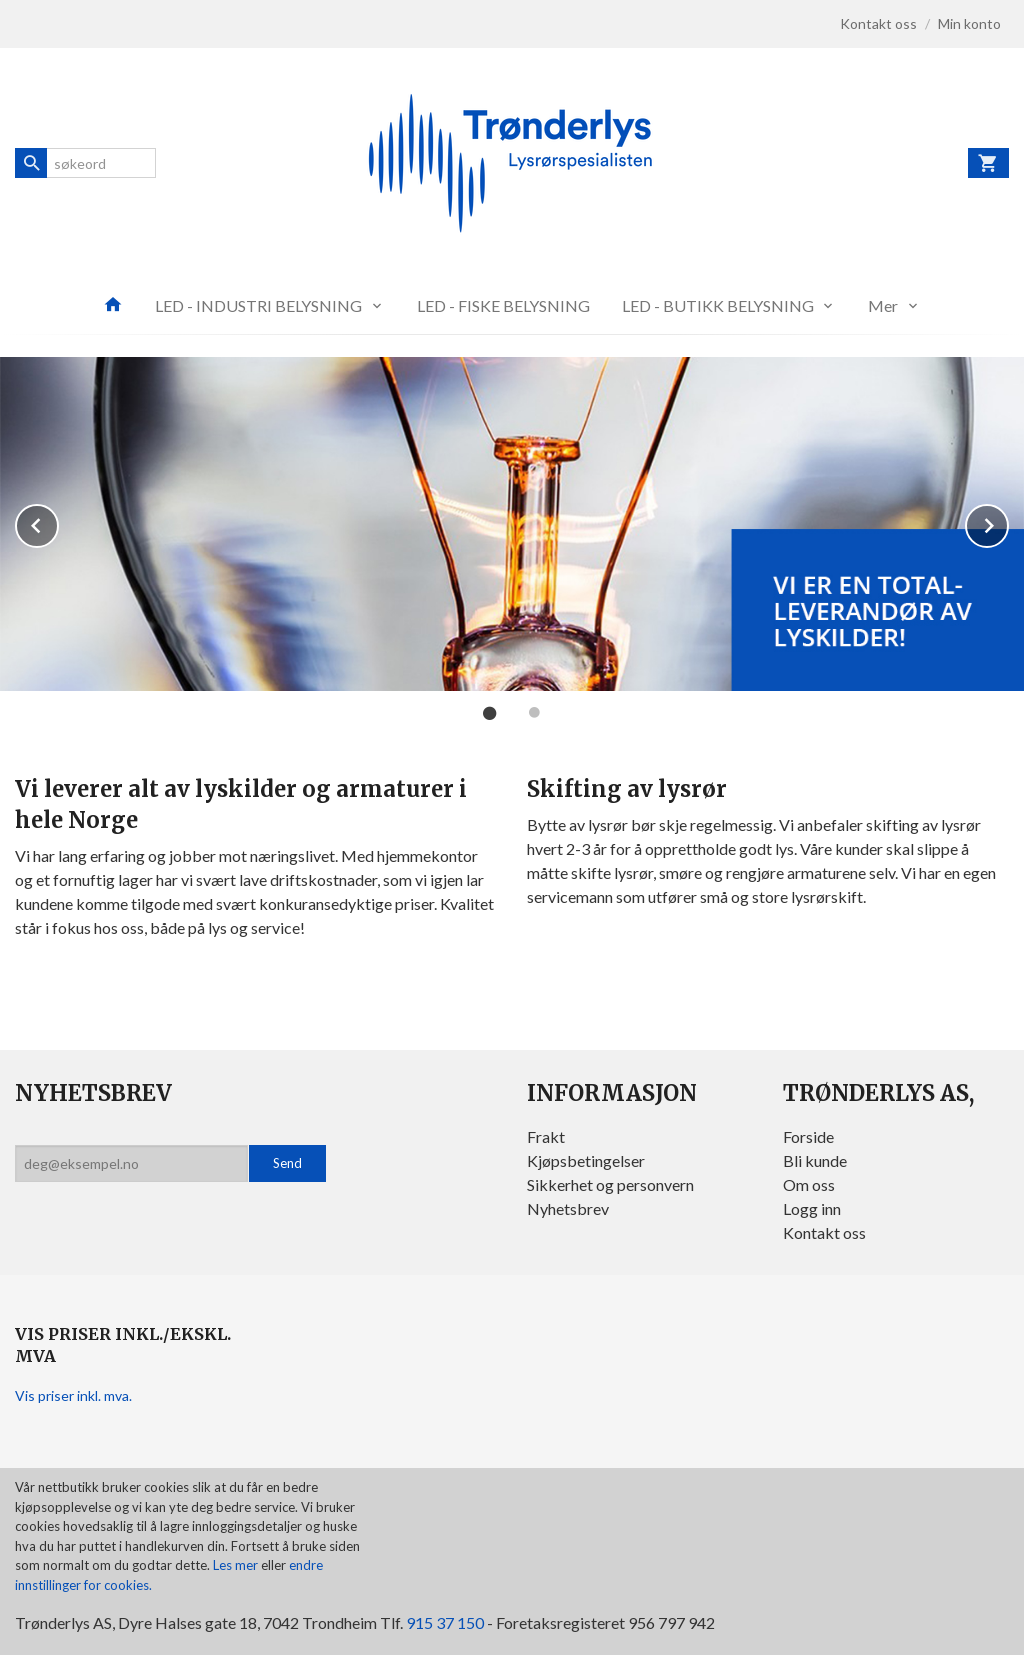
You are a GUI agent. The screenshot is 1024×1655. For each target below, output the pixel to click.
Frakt (546, 1136)
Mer (883, 305)
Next (1008, 522)
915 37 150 (445, 1622)
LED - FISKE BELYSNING (503, 305)
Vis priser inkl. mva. (73, 1395)
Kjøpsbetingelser (586, 1160)
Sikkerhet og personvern (610, 1184)
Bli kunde (815, 1160)
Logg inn (812, 1208)
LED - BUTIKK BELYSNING (718, 305)
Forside (808, 1136)
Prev (58, 522)
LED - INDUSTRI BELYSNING (258, 305)
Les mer (237, 1565)
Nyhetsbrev (568, 1208)
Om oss (809, 1184)
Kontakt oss (824, 1232)
